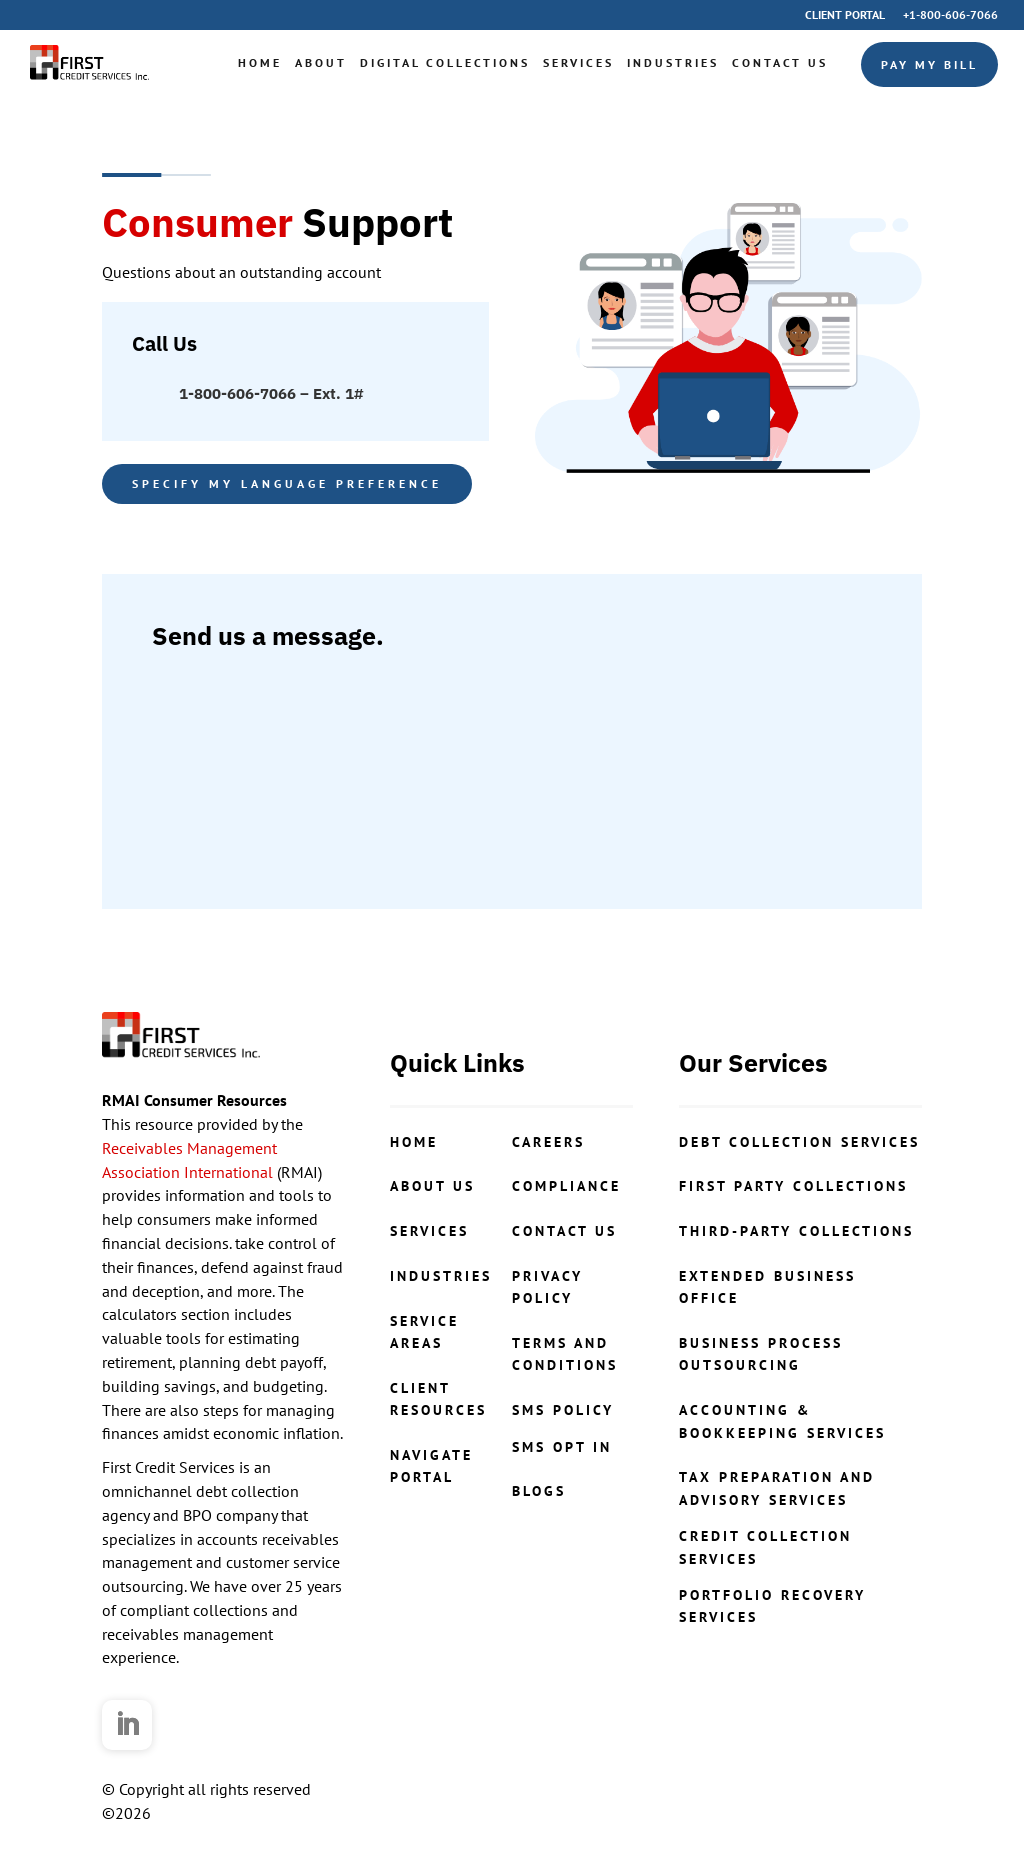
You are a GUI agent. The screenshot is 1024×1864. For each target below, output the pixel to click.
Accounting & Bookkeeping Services (782, 1421)
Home (260, 62)
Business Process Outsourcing (761, 1354)
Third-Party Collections (796, 1231)
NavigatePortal (431, 1466)
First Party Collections (793, 1186)
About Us (432, 1186)
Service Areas (424, 1332)
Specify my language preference (287, 483)
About (321, 62)
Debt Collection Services (799, 1142)
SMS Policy (563, 1410)
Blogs (539, 1491)
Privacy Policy (547, 1287)
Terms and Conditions (565, 1354)
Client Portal (845, 15)
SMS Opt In (562, 1447)
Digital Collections (445, 62)
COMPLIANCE (566, 1186)
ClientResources (438, 1399)
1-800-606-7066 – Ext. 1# (271, 393)
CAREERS (548, 1142)
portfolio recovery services (772, 1606)
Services (578, 62)
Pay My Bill (929, 64)
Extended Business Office (767, 1287)
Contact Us (780, 62)
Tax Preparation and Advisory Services (777, 1488)
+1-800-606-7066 (950, 15)
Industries (673, 62)
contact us (564, 1231)
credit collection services (765, 1547)
